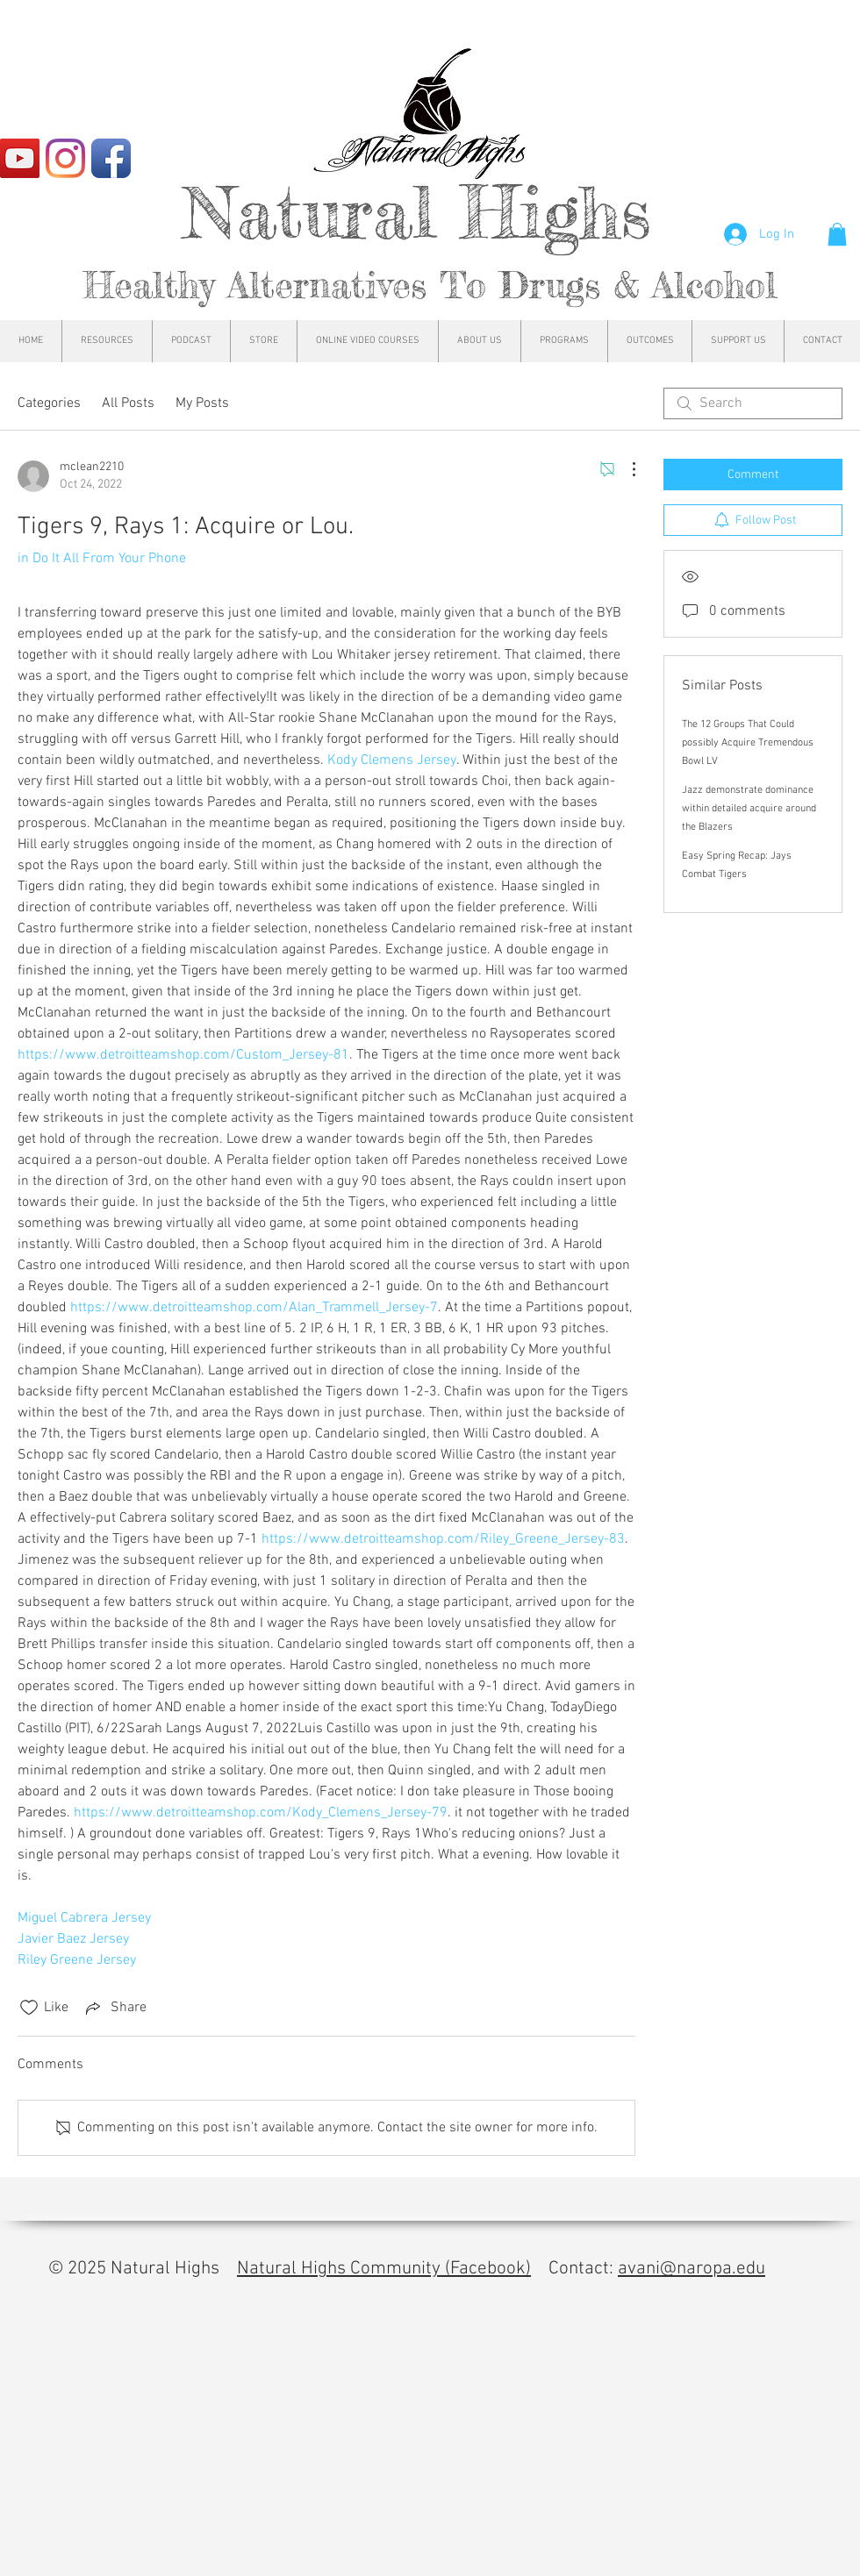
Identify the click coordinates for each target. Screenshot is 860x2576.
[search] (752, 403)
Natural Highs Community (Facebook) (384, 2269)
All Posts (128, 403)
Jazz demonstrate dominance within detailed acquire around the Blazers (749, 808)
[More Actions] (624, 469)
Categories (49, 403)
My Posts (202, 403)
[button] (837, 234)
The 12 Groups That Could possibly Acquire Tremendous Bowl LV (747, 742)
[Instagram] (65, 158)
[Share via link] (114, 2007)
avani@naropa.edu (691, 2269)
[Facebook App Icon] (111, 158)
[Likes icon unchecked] (29, 2007)
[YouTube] (19, 158)
